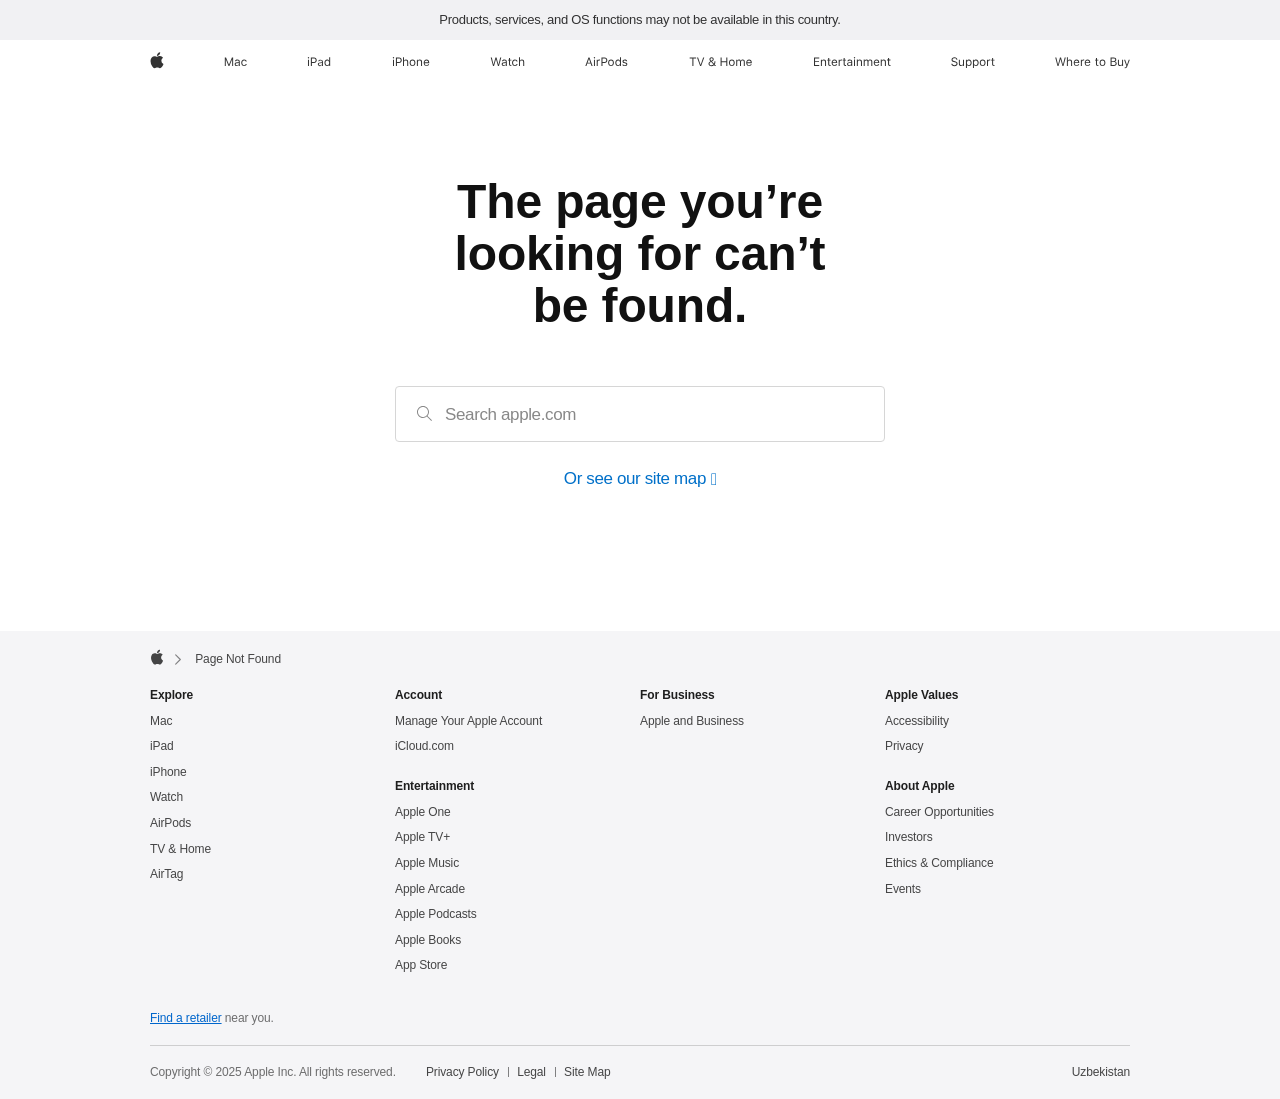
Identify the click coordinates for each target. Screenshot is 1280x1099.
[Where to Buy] (1092, 62)
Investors (909, 837)
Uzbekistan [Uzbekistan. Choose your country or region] (1101, 1072)
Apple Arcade (430, 889)
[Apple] (157, 62)
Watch (166, 797)
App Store (421, 965)
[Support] (973, 62)
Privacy (904, 746)
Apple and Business (692, 721)
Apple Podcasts (436, 914)
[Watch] (507, 62)
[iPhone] (411, 62)
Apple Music (427, 863)
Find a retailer (186, 1018)
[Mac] (235, 62)
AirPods (170, 823)
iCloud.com (424, 746)
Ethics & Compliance (939, 863)
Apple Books (428, 940)
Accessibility (917, 721)
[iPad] (319, 62)
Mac (161, 721)
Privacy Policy (462, 1072)
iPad (162, 746)
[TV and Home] (720, 62)
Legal (531, 1072)
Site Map (587, 1072)
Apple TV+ (422, 837)
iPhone (168, 772)
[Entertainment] (852, 62)
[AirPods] (606, 62)
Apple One (423, 812)
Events (903, 889)
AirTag (166, 874)
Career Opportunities (939, 812)
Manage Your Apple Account (468, 721)
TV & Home (180, 849)
